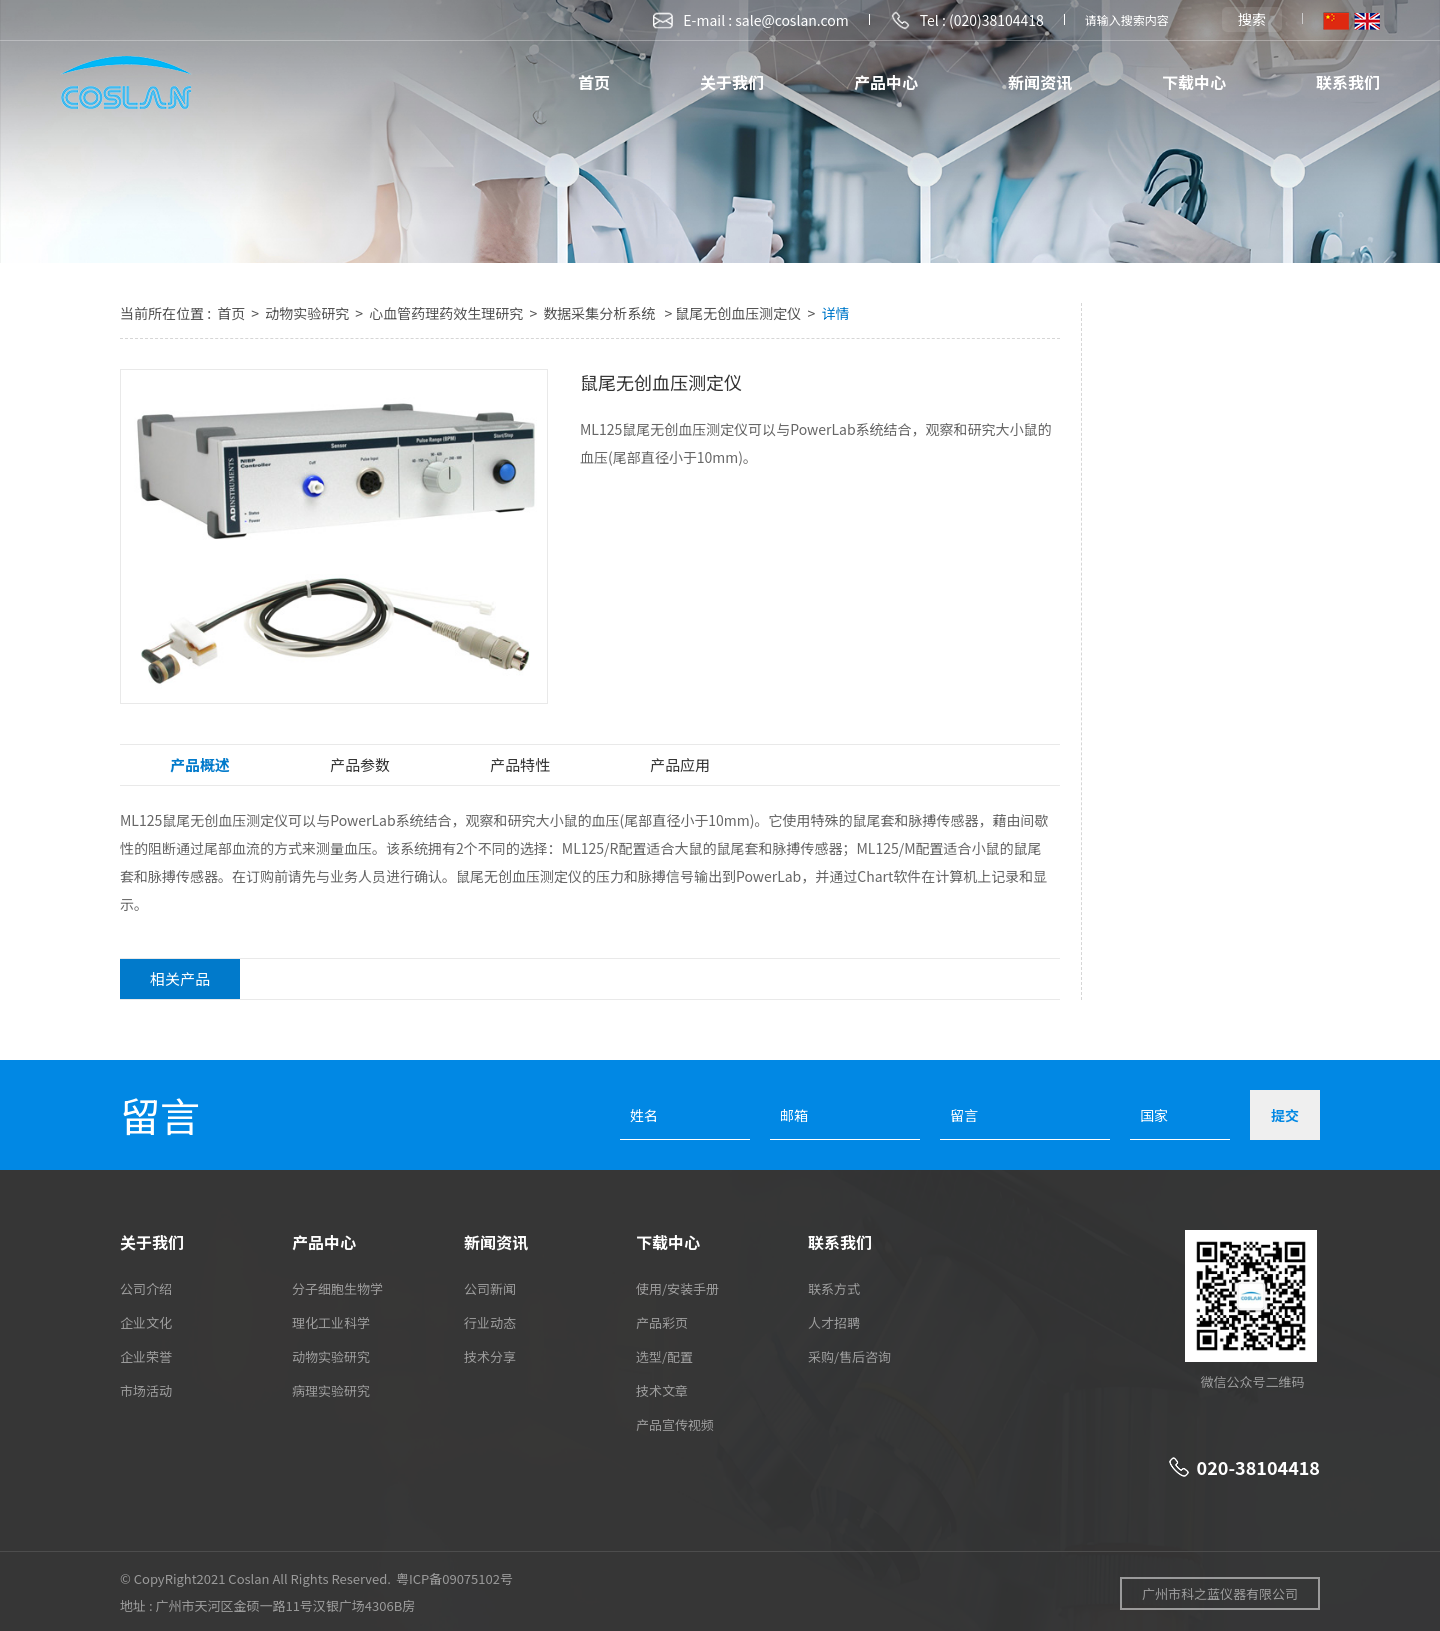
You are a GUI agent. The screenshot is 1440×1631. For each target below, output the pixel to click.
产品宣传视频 (675, 1424)
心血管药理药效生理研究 (447, 313)
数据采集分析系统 (600, 313)
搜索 (1252, 19)
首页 (594, 82)
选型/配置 (664, 1356)
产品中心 (886, 82)
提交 (1285, 1115)
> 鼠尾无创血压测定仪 (732, 313)
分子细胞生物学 (337, 1288)
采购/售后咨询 (849, 1356)
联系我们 (1348, 82)
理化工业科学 (331, 1322)
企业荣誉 (146, 1356)
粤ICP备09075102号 (454, 1578)
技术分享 (490, 1356)
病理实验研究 (331, 1390)
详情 (835, 313)
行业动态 (490, 1322)
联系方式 (834, 1288)
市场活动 (146, 1390)
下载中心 (1194, 82)
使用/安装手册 (677, 1288)
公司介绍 (146, 1288)
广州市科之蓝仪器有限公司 (1220, 1593)
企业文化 (146, 1322)
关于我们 (732, 82)
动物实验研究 (308, 313)
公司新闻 (490, 1288)
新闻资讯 (1040, 82)
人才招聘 (834, 1322)
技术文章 (662, 1390)
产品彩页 (662, 1322)
